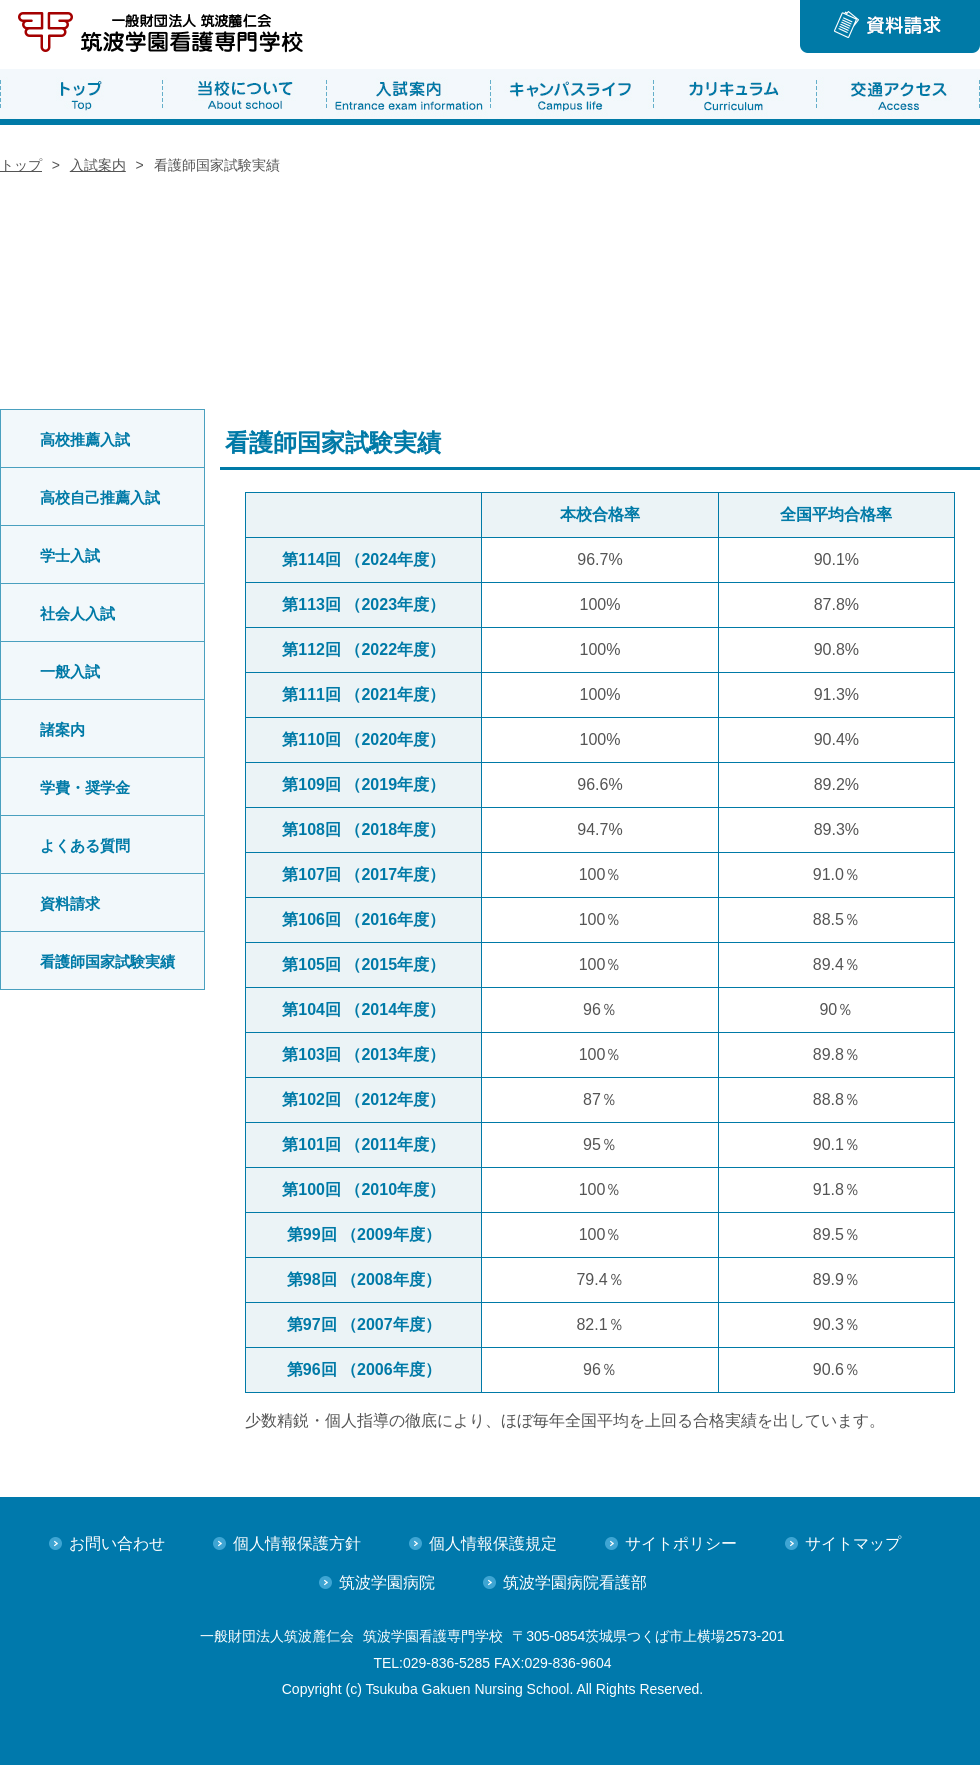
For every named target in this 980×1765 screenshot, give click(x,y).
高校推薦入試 (85, 439)
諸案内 (62, 729)
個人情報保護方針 (297, 1543)
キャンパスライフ (571, 94)
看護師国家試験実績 (107, 961)
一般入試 (70, 671)
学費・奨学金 (85, 787)
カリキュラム (734, 94)
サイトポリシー (681, 1543)
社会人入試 (77, 613)
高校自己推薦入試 (100, 497)
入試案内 (408, 94)
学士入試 (70, 555)
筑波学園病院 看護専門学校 (163, 34)
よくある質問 (85, 845)
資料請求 (70, 903)
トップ (81, 94)
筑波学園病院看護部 (575, 1582)
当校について (245, 94)
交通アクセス (898, 94)
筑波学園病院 (387, 1582)
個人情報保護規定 (493, 1543)
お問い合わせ (117, 1543)
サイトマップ (853, 1543)
